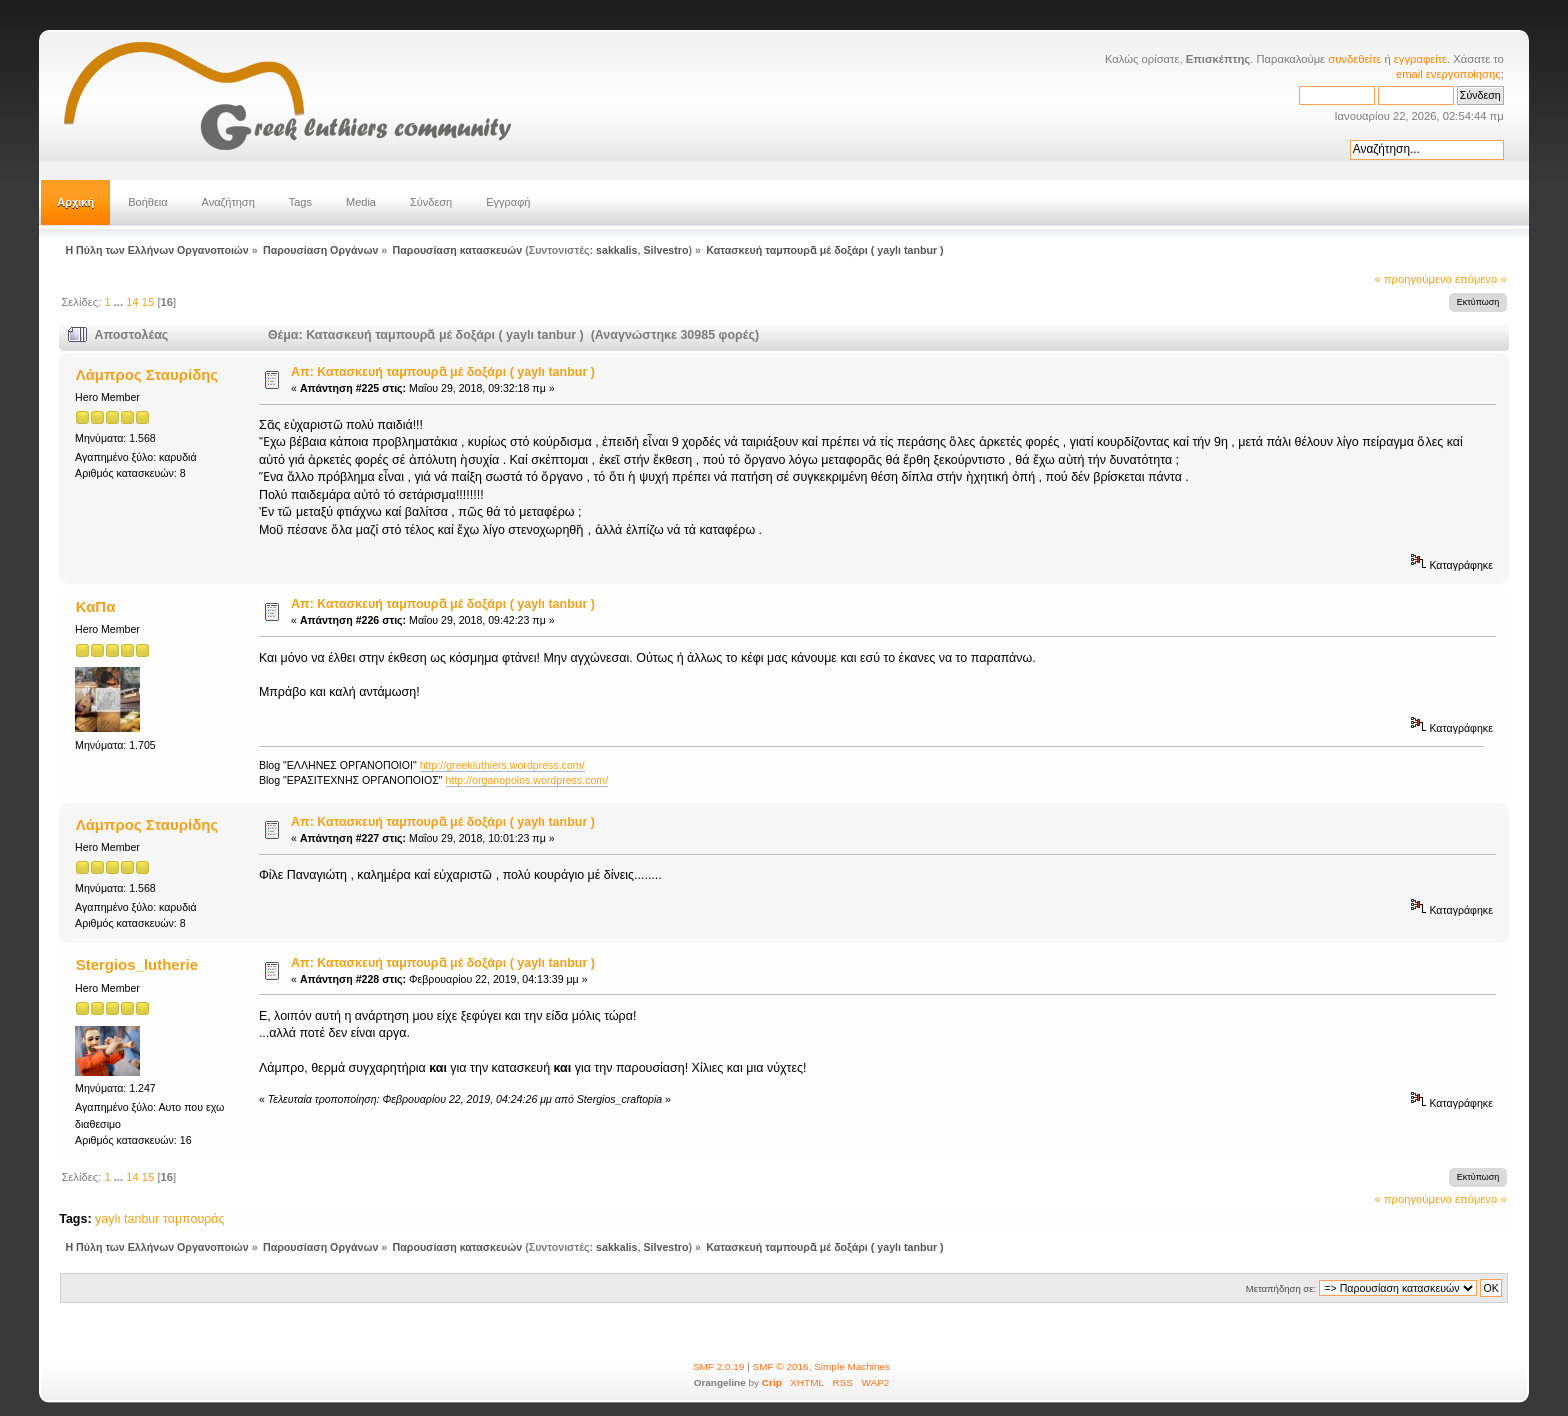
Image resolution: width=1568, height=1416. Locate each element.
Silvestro (665, 250)
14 (132, 302)
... (120, 302)
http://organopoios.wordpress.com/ (527, 780)
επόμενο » (1481, 279)
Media (361, 202)
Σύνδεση (431, 202)
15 (148, 302)
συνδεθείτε (1354, 59)
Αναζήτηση (228, 202)
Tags (300, 202)
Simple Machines (852, 1366)
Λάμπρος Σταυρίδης (147, 374)
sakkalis (616, 250)
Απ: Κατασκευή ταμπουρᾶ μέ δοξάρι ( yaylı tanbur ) (443, 372)
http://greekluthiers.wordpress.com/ (502, 765)
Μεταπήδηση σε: (1281, 1288)
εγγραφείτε (1420, 59)
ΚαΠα (96, 606)
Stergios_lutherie (137, 964)
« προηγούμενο (1413, 279)
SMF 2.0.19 (719, 1366)
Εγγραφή (508, 202)
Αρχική (75, 202)
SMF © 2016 (781, 1366)
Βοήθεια (147, 202)
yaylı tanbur (127, 1219)
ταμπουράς (194, 1219)
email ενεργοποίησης (1448, 74)
